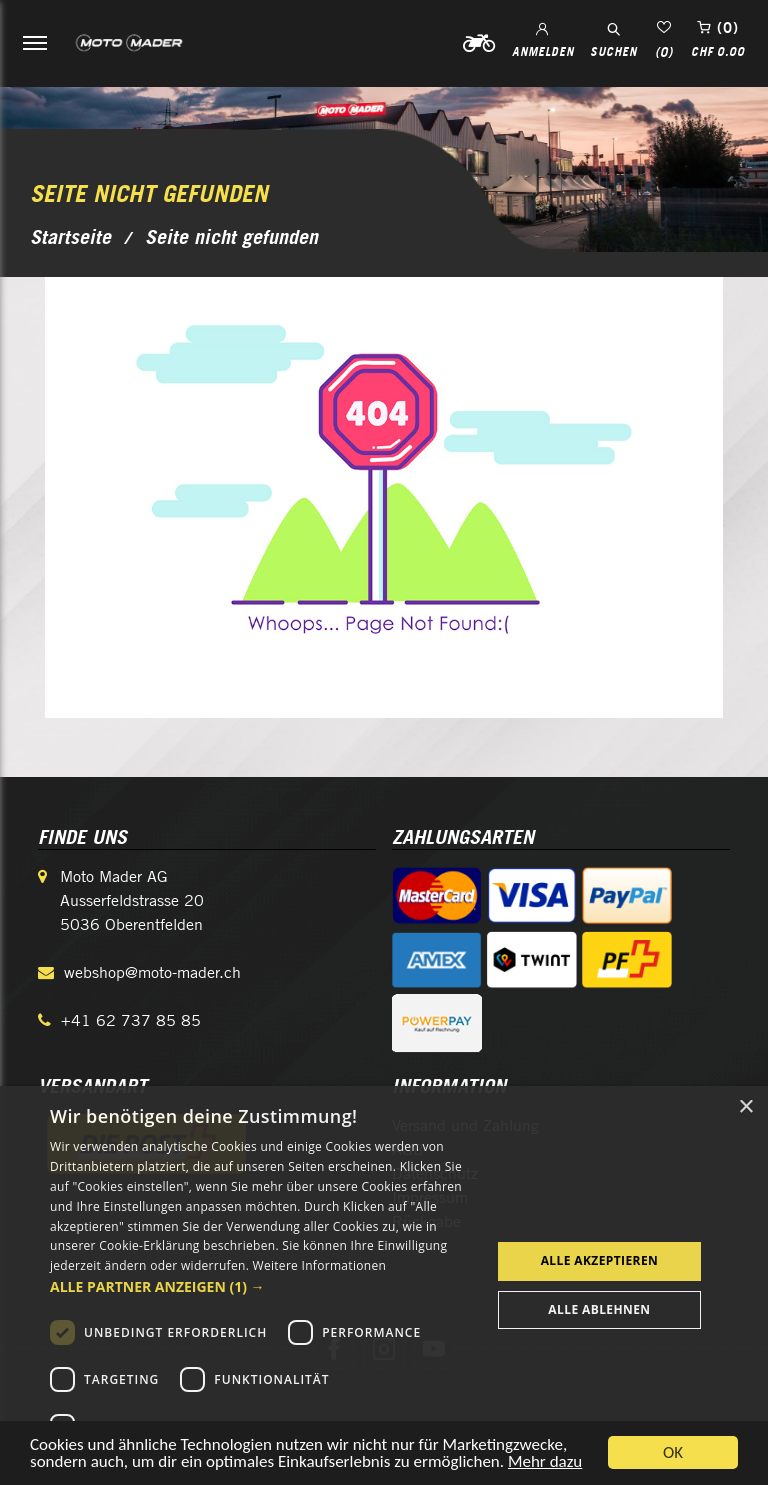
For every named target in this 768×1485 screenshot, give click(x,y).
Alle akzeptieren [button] (600, 1260)
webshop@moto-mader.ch (152, 972)
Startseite (70, 237)
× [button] (745, 1107)
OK (673, 1452)
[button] (264, 1286)
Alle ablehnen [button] (599, 1309)
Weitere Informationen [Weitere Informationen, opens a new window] (320, 1265)
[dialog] (384, 1285)
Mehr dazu (545, 1461)
